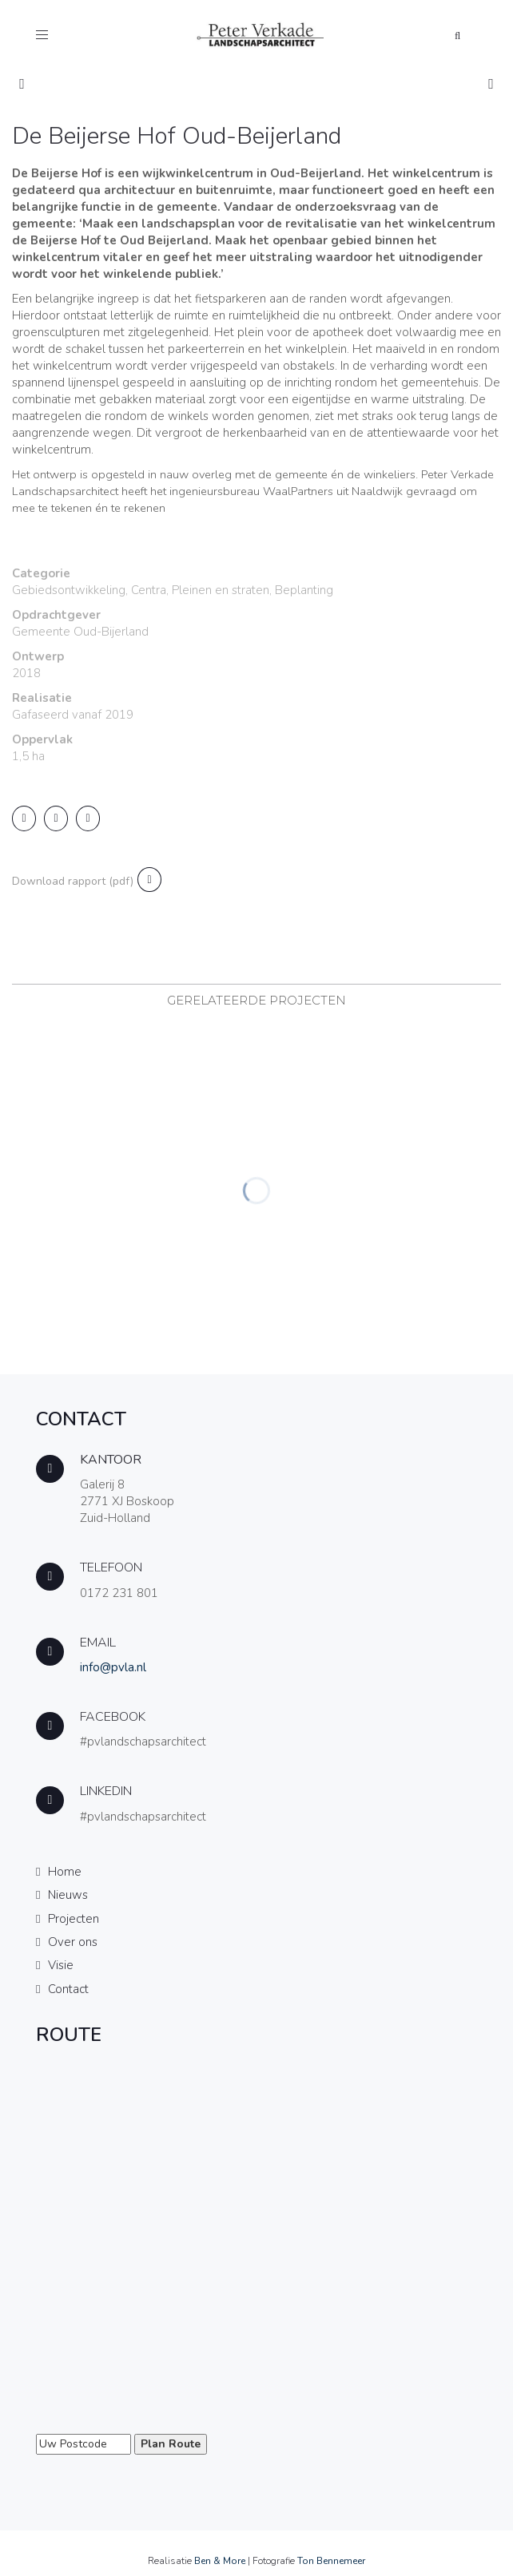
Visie (61, 1965)
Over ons (72, 1942)
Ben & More (219, 2560)
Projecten (73, 1919)
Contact (68, 1989)
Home (65, 1872)
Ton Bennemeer (331, 2560)
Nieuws (68, 1895)
